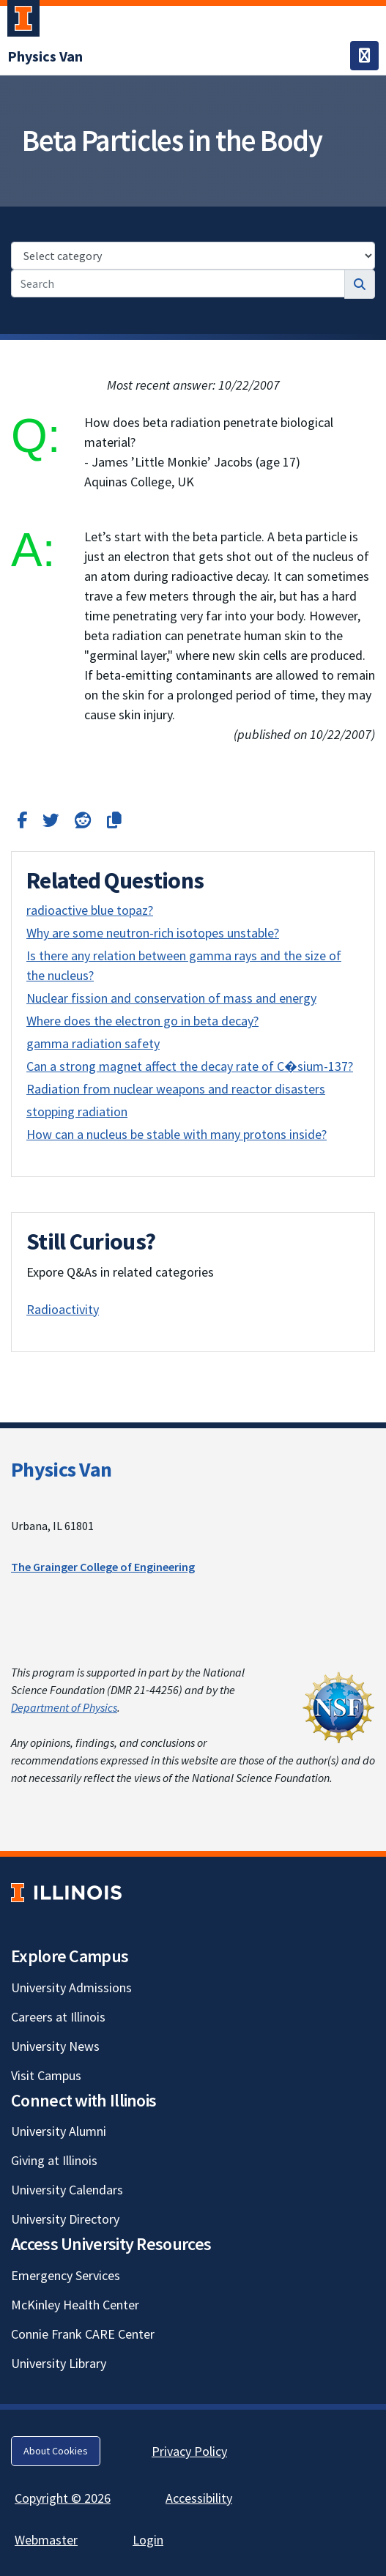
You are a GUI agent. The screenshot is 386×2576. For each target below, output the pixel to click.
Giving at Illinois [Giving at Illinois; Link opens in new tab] (54, 2160)
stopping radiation (76, 1111)
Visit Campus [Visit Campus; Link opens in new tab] (46, 2075)
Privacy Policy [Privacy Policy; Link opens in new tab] (189, 2451)
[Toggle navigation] (364, 55)
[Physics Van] (45, 56)
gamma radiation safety (93, 1043)
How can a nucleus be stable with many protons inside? (176, 1134)
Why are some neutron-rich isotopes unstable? (152, 932)
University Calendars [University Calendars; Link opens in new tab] (67, 2189)
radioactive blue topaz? (89, 910)
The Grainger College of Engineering (103, 1566)
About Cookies (55, 2450)
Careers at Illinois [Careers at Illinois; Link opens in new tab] (58, 2016)
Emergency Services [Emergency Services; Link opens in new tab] (65, 2275)
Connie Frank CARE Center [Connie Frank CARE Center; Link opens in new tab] (83, 2334)
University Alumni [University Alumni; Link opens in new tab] (58, 2131)
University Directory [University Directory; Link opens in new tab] (65, 2219)
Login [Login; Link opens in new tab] (148, 2539)
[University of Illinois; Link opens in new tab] (66, 1892)
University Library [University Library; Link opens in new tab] (58, 2363)
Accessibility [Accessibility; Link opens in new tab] (199, 2498)
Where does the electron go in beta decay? (142, 1020)
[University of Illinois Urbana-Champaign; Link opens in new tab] (23, 21)
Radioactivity (62, 1309)
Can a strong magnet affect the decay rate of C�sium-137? (189, 1066)
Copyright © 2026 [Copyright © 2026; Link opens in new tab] (63, 2498)
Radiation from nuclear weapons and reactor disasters (175, 1088)
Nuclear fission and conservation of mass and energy (171, 998)
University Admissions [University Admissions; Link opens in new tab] (71, 1987)
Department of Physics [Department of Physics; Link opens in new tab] (64, 1707)
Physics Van (61, 1469)
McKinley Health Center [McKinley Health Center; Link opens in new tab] (75, 2304)
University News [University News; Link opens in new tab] (55, 2046)
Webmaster (46, 2539)
